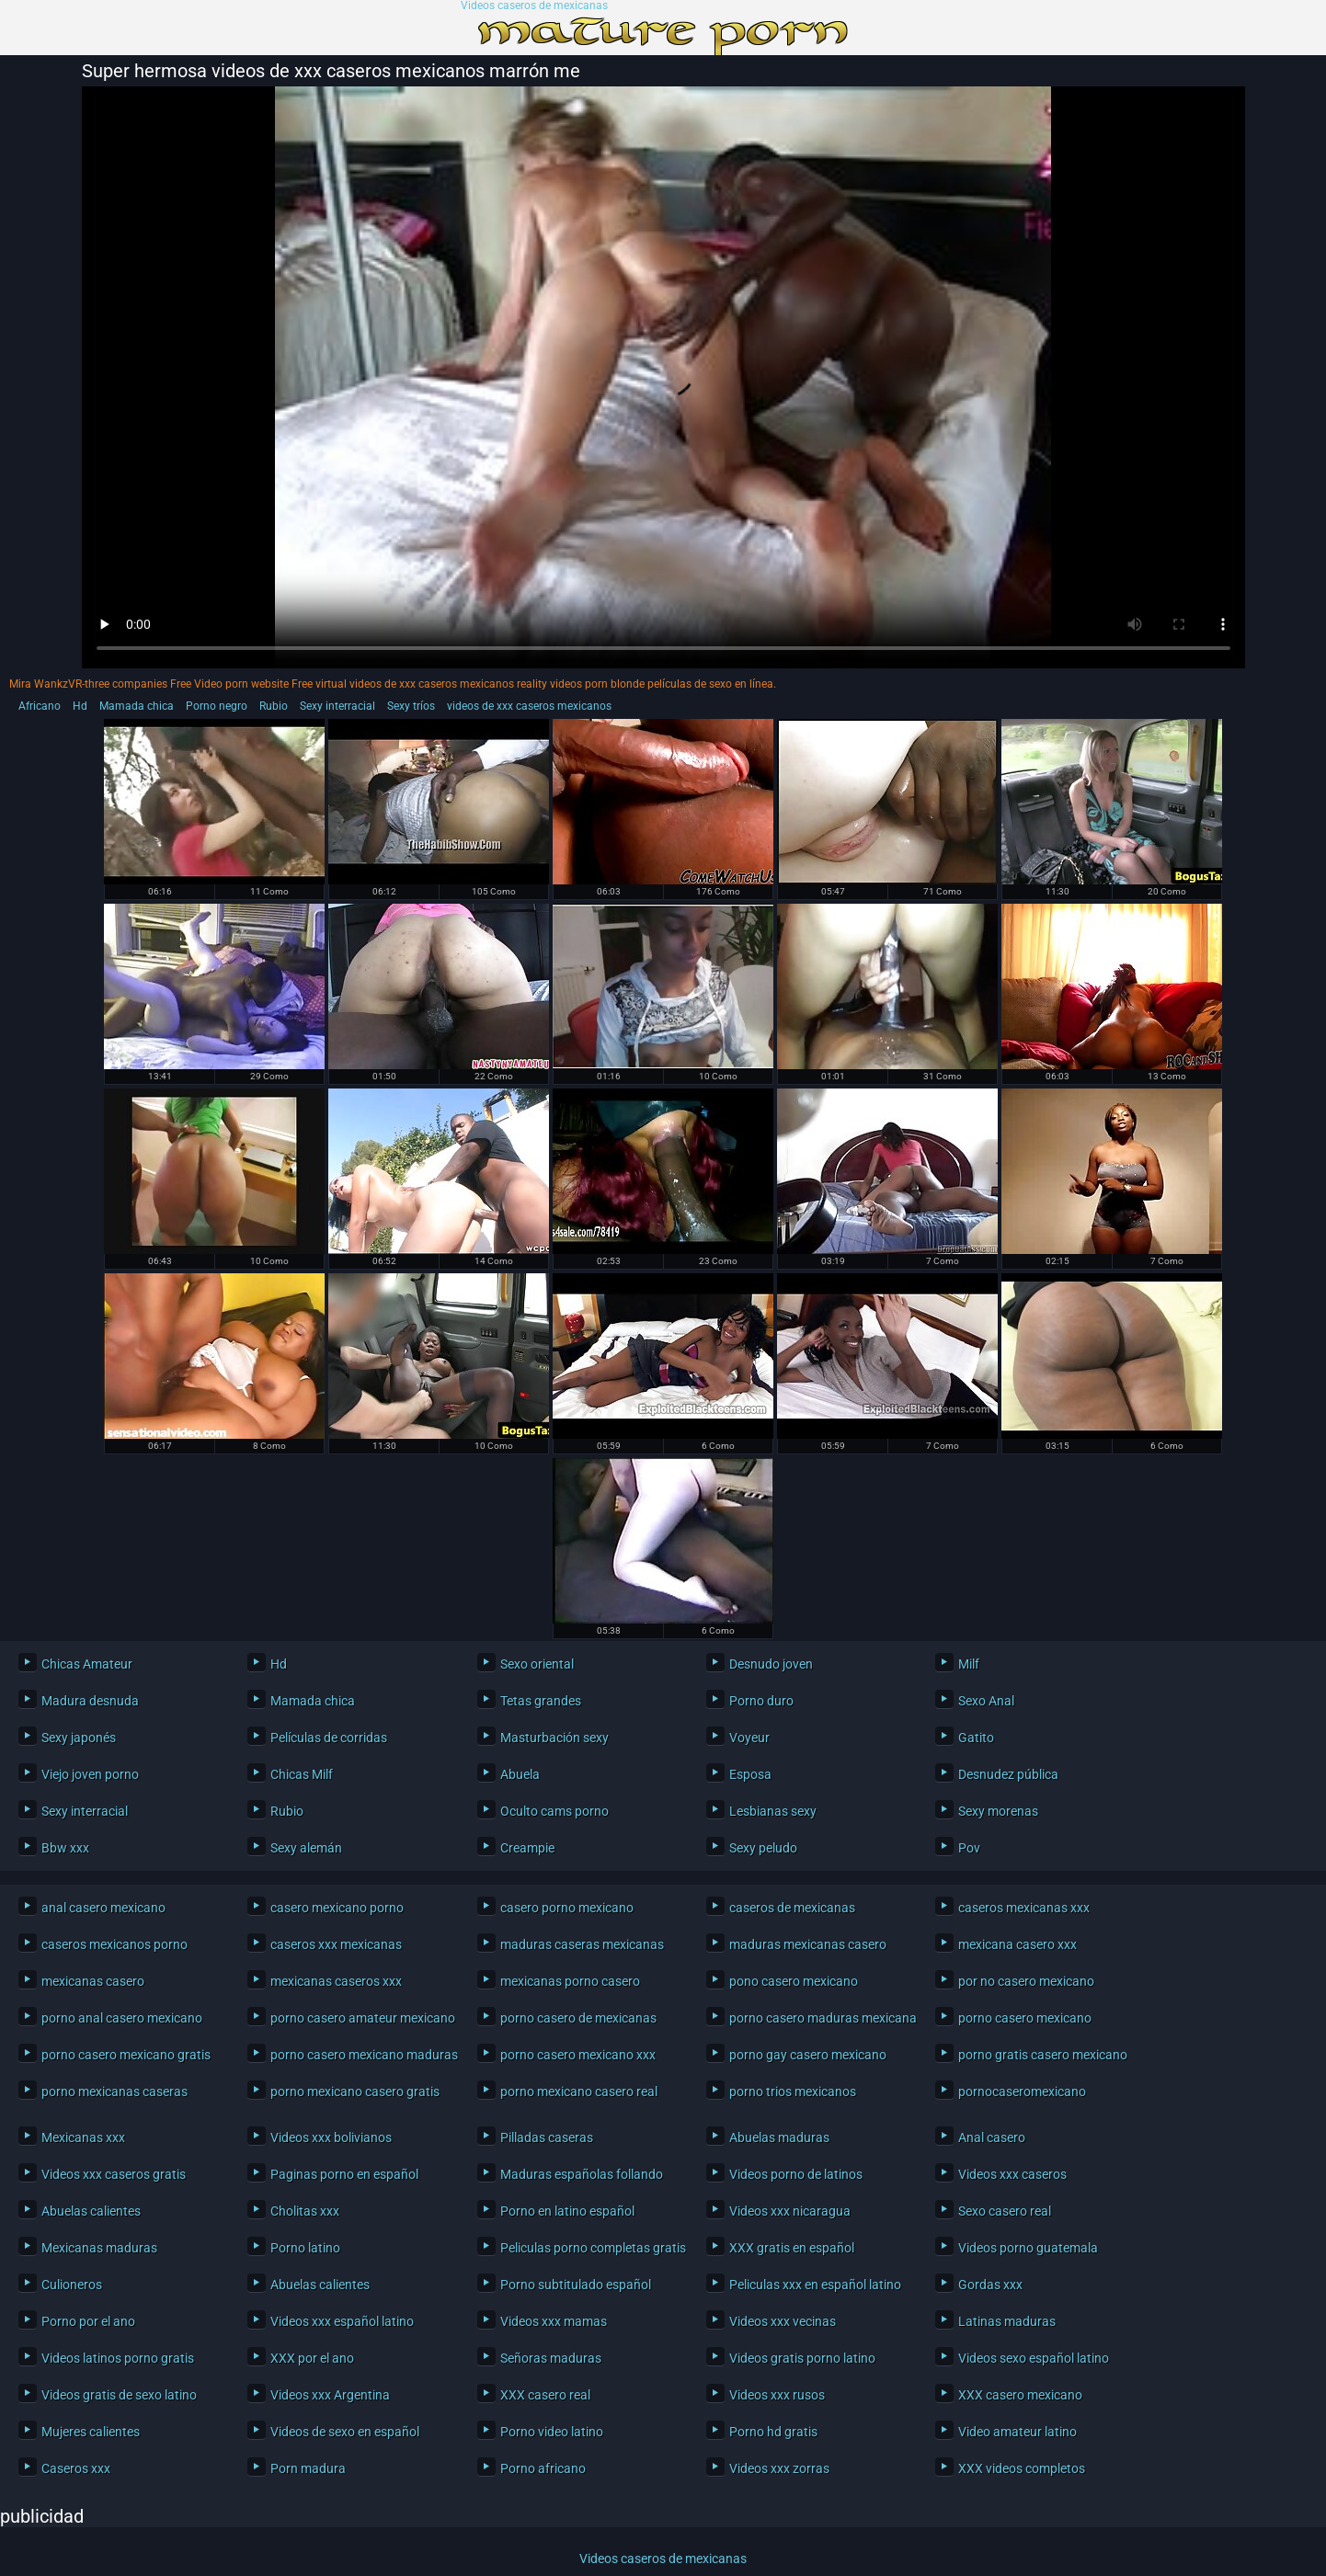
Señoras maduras (550, 2358)
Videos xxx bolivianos (331, 2137)
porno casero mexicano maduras (359, 2054)
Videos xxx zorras (779, 2468)
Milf (968, 1664)
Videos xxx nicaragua (790, 2211)
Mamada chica (136, 706)
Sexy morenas (998, 1811)
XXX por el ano (312, 2358)
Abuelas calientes (91, 2211)
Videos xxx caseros (1012, 2174)
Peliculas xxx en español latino (815, 2284)
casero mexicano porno (337, 1907)
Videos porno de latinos (796, 2174)
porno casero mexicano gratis (126, 2054)
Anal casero (991, 2137)
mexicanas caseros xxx (336, 1981)
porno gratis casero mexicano (1042, 2054)
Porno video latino (551, 2431)
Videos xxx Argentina (330, 2395)
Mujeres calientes (90, 2431)
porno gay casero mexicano (807, 2054)
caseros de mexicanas (792, 1907)
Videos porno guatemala (1028, 2247)
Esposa (750, 1774)
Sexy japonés (78, 1737)
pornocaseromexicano (1022, 2091)
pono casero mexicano (793, 1981)
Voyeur (749, 1737)
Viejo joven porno (90, 1774)
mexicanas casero (92, 1981)
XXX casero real (545, 2395)
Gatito (976, 1737)
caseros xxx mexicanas (336, 1944)
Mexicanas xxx (83, 2137)
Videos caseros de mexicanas (534, 6)
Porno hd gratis (773, 2431)
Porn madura (308, 2468)
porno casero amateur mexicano (359, 2018)
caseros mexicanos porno (114, 1944)
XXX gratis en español (791, 2247)
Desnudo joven (771, 1664)
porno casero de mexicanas (578, 2018)
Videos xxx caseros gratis (113, 2174)
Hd (80, 706)
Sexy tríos (411, 706)
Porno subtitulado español (575, 2284)
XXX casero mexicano (1020, 2395)
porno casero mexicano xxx (578, 2054)
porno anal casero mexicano (121, 2018)
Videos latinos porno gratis (117, 2358)
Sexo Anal (986, 1700)
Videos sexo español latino (1033, 2358)
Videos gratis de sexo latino (119, 2395)
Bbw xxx (65, 1848)
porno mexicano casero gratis (355, 2091)
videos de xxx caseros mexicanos (529, 706)
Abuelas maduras (779, 2137)
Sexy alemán (306, 1848)
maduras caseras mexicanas (582, 1944)
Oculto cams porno (554, 1811)
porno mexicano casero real (578, 2091)
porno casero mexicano (1025, 2018)
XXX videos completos (1021, 2468)
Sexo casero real (1004, 2211)
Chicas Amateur (86, 1664)
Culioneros (71, 2284)
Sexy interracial (337, 706)
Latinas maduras (1007, 2321)
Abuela (520, 1774)
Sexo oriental (537, 1664)
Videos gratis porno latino (802, 2358)
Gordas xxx (990, 2284)
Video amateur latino (1017, 2431)
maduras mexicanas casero (807, 1944)
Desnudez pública (1008, 1774)
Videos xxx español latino (342, 2321)
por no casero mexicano (1026, 1981)
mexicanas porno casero (570, 1981)
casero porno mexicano (567, 1907)
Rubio (273, 706)
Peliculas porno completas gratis (589, 2247)
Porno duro (761, 1700)
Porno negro (216, 706)
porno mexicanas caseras (114, 2091)
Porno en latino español (567, 2211)
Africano (39, 706)
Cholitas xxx (304, 2211)
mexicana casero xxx (1017, 1944)
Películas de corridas (328, 1737)
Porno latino (305, 2247)
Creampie (527, 1848)
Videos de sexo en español (344, 2431)
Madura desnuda (90, 1700)
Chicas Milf (301, 1774)
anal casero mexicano (103, 1907)
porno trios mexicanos (792, 2091)
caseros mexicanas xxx (1024, 1907)
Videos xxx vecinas (782, 2321)
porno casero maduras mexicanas (818, 2018)
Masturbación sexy (554, 1737)
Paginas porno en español (344, 2174)
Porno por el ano (88, 2321)
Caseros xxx (75, 2468)
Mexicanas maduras (99, 2247)
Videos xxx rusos (777, 2395)
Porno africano (543, 2468)
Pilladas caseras (546, 2137)
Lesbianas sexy (773, 1811)
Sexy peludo (763, 1848)
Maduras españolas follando (581, 2174)
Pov (969, 1848)
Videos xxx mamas (553, 2321)
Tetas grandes (540, 1700)
